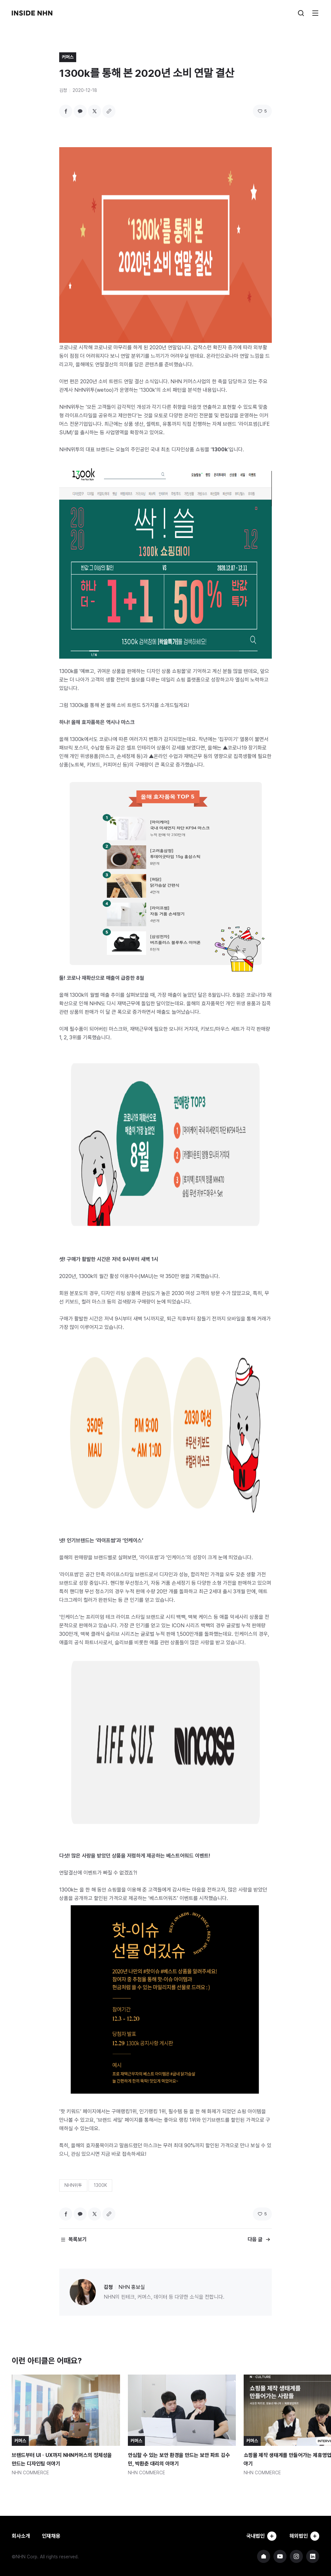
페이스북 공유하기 (65, 111)
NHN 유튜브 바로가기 (280, 2556)
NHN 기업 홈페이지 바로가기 (263, 2556)
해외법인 (304, 2536)
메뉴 (315, 13)
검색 (301, 13)
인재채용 (51, 2536)
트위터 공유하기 (94, 111)
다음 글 (255, 2239)
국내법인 (261, 2536)
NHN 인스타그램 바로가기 (296, 2556)
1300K (100, 2185)
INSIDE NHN (32, 13)
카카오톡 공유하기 (80, 111)
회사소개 (21, 2536)
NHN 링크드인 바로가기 (312, 2556)
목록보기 (77, 2239)
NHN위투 (73, 2185)
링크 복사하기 (108, 111)
